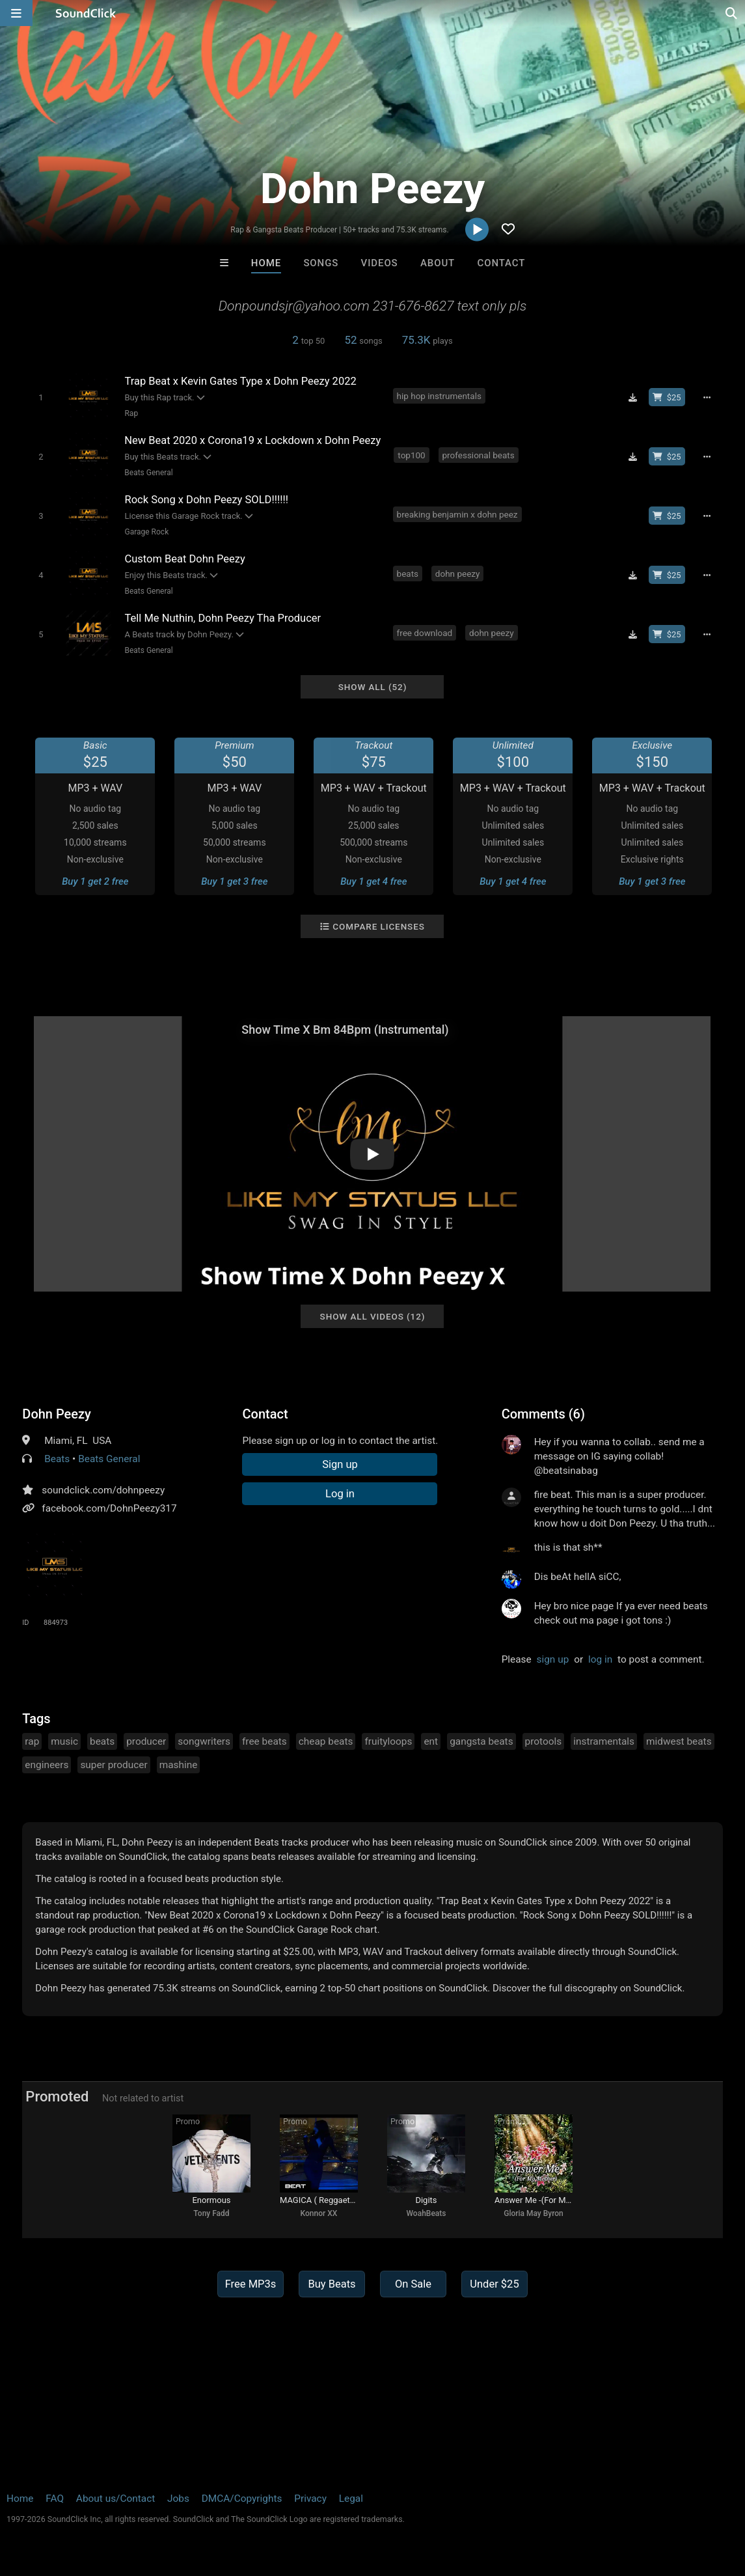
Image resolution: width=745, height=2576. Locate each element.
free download (425, 633)
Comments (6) (543, 1414)
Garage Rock (146, 531)
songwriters (204, 1741)
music (64, 1741)
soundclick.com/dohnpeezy (103, 1490)
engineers (46, 1765)
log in (600, 1659)
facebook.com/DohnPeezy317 (109, 1508)
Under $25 (494, 2284)
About (437, 263)
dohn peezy (457, 573)
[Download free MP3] (633, 397)
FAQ (55, 2498)
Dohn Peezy (56, 1414)
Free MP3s (251, 2284)
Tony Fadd (211, 2213)
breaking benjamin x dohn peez (457, 514)
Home (266, 263)
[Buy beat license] (667, 397)
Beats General (148, 472)
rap (32, 1741)
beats (407, 573)
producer (146, 1741)
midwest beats (679, 1741)
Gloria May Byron (533, 2213)
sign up (553, 1659)
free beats (264, 1741)
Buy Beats (331, 2284)
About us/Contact (115, 2498)
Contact (502, 263)
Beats (57, 1459)
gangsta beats (481, 1741)
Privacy (310, 2498)
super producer (113, 1765)
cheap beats (326, 1741)
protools (543, 1741)
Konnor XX (319, 2213)
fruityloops (388, 1741)
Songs (320, 263)
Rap (131, 413)
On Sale (413, 2284)
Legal (351, 2498)
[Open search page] (732, 13)
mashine (178, 1765)
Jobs (178, 2498)
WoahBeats (426, 2213)
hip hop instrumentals (439, 396)
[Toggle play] (40, 397)
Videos (379, 263)
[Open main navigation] (16, 13)
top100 (411, 455)
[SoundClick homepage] (85, 13)
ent (431, 1741)
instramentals (603, 1741)
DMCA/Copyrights (242, 2498)
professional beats (478, 455)
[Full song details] (707, 397)
